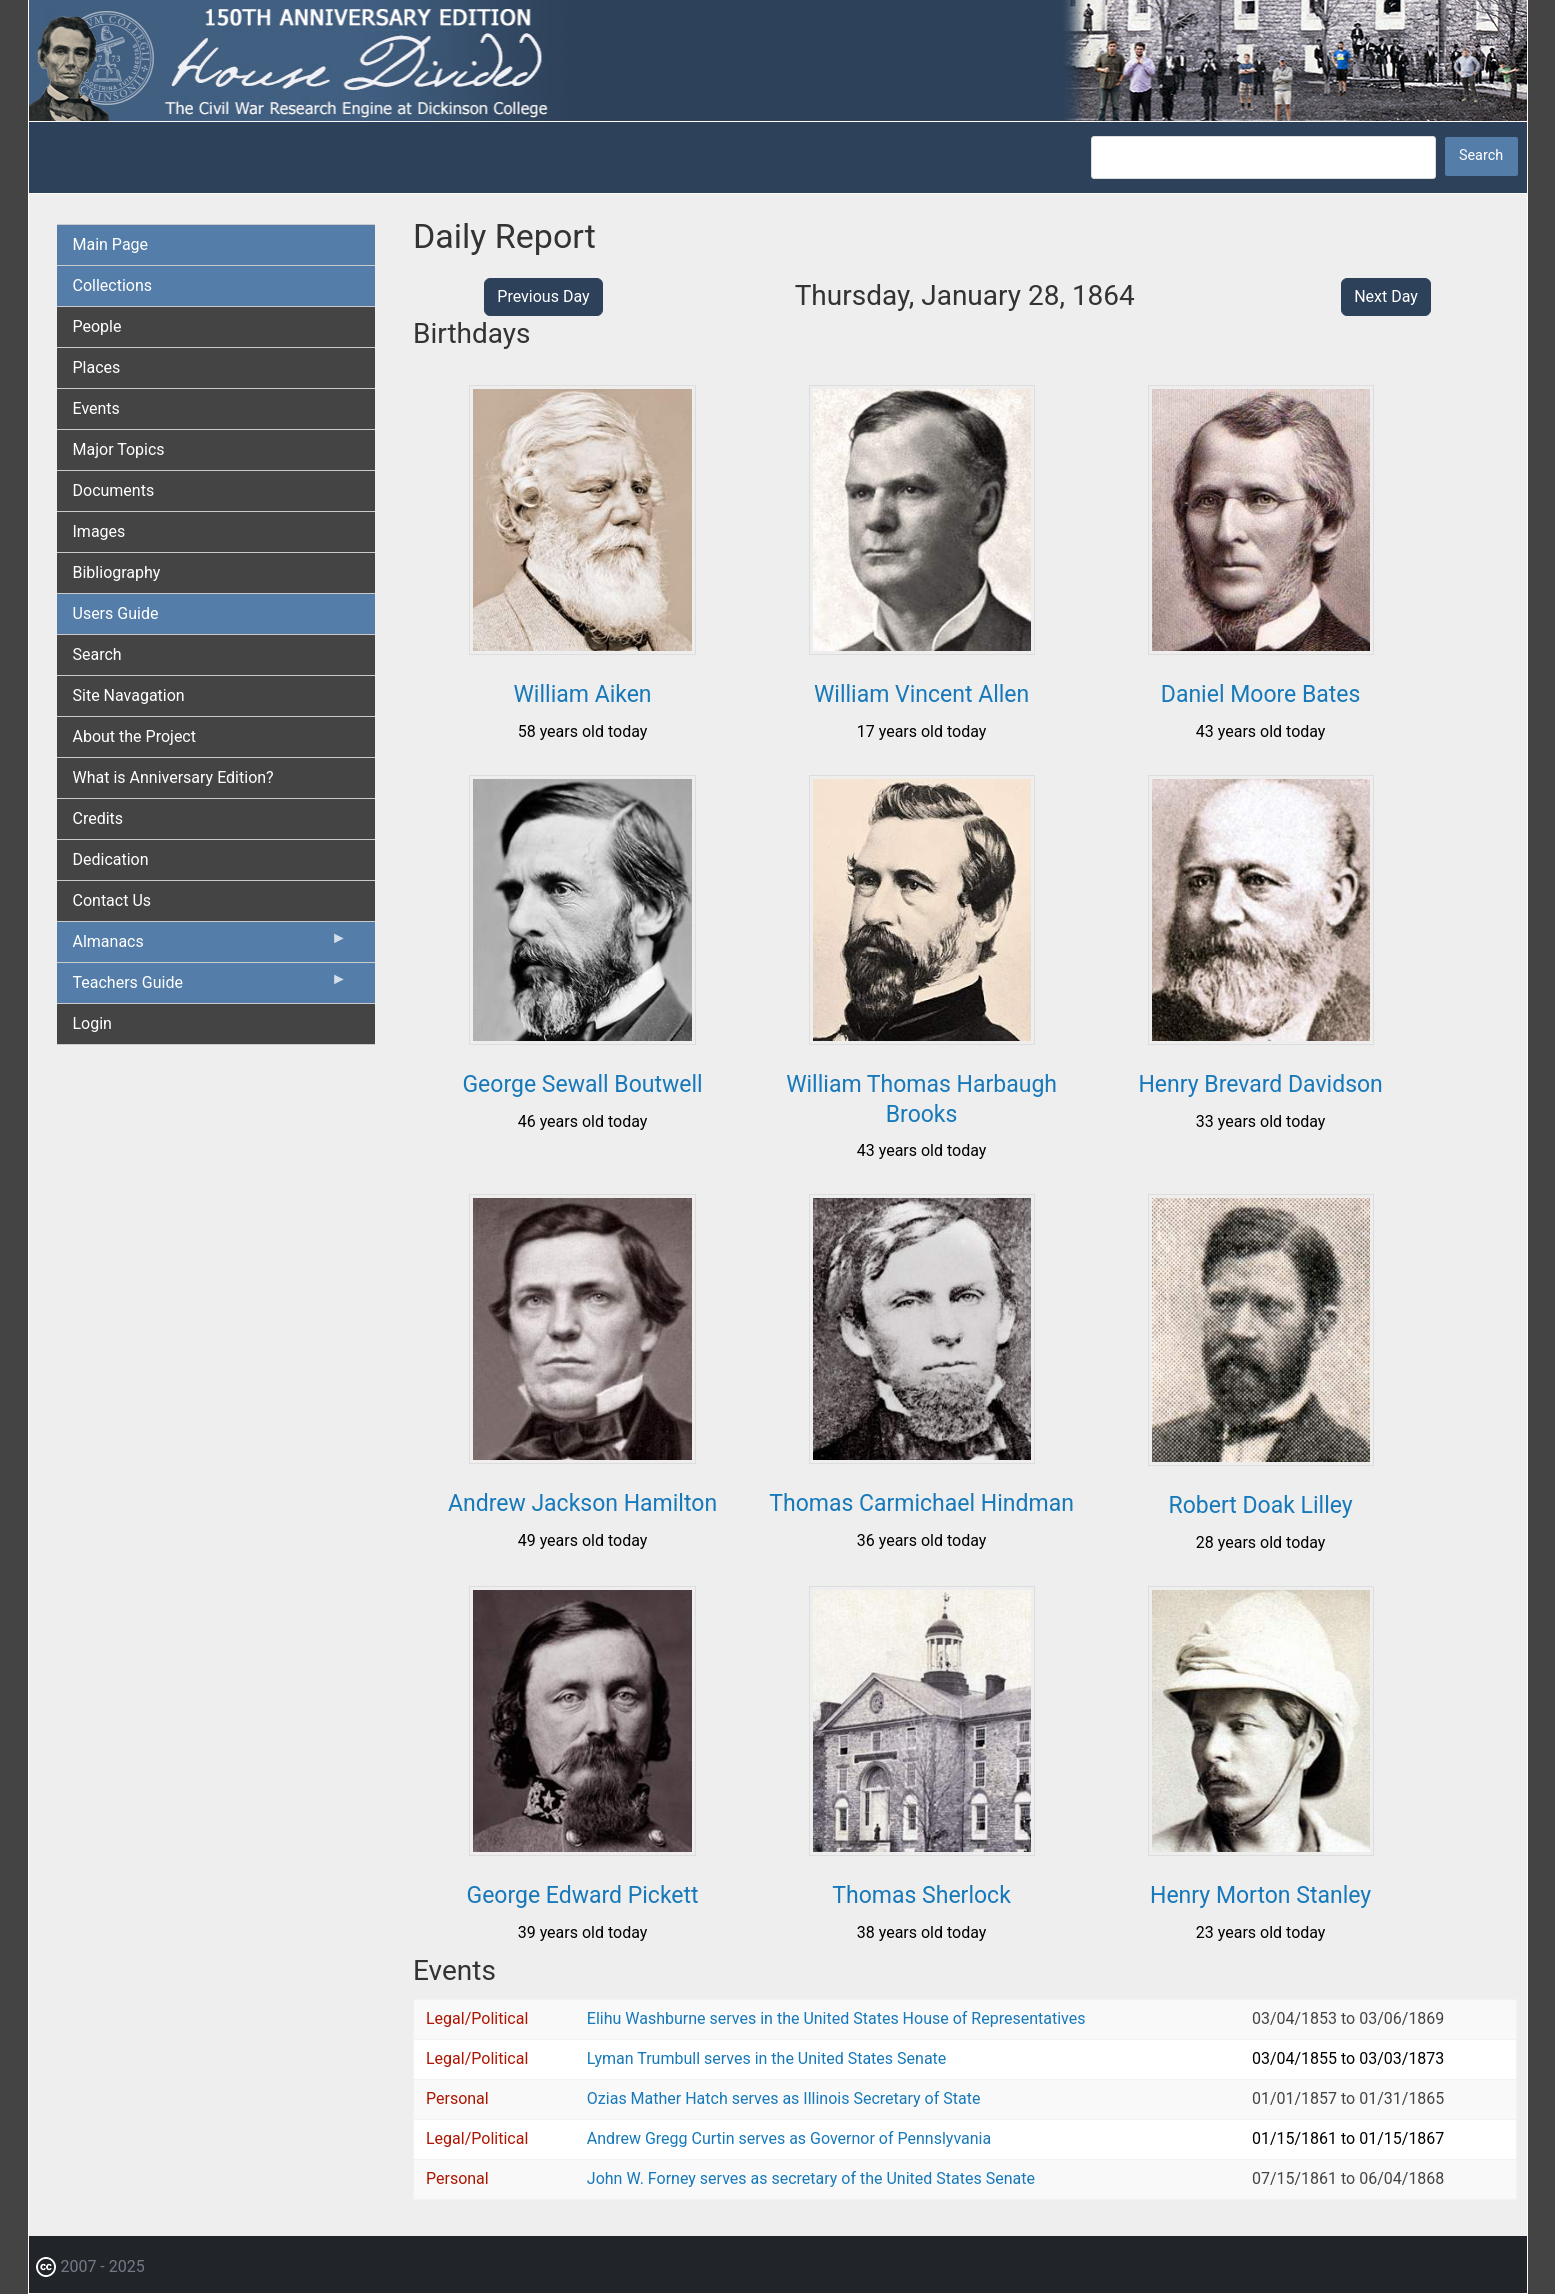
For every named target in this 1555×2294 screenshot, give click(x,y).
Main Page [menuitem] (111, 244)
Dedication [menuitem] (111, 859)
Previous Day (543, 296)
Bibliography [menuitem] (117, 572)
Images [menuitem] (99, 531)
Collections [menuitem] (113, 285)
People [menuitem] (97, 326)
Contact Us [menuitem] (112, 900)
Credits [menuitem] (98, 818)
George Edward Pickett (582, 1895)
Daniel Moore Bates (1261, 694)
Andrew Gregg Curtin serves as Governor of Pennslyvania (789, 2138)
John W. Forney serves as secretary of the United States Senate (811, 2178)
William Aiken (582, 694)
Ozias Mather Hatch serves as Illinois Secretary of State (784, 2098)
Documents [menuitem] (114, 490)
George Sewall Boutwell (582, 1084)
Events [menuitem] (96, 408)
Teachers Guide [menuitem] (210, 987)
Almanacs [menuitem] (210, 946)
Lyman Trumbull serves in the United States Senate (766, 2058)
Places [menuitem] (97, 367)
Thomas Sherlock (921, 1895)
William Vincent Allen (921, 694)
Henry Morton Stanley (1260, 1895)
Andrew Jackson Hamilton (582, 1503)
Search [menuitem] (97, 654)
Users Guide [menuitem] (116, 613)
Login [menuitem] (92, 1023)
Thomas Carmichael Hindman (921, 1503)
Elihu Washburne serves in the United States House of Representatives (836, 2018)
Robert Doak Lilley (1261, 1505)
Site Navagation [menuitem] (129, 695)
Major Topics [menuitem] (119, 449)
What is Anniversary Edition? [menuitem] (173, 777)
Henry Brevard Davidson (1260, 1084)
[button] (582, 647)
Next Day (1386, 296)
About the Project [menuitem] (134, 736)
